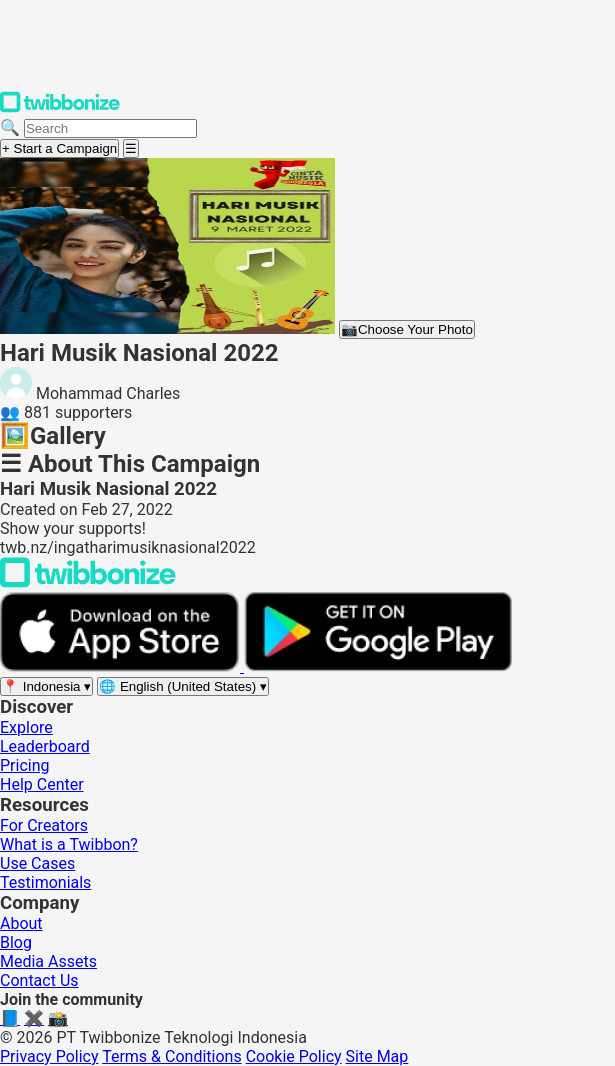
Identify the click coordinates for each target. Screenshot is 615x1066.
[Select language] (183, 686)
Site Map (377, 1056)
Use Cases (37, 863)
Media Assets (48, 961)
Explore (26, 727)
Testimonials (45, 882)
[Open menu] (131, 148)
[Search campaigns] (110, 128)
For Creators (44, 825)
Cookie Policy (294, 1056)
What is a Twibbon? (69, 844)
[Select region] (46, 686)
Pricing (25, 765)
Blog (16, 942)
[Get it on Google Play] (378, 666)
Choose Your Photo (407, 329)
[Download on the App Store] (122, 666)
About (21, 923)
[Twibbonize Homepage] (60, 108)
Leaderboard (45, 746)
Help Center (42, 784)
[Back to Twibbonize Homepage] (88, 582)
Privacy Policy (49, 1056)
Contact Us (39, 980)
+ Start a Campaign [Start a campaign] (59, 148)
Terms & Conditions (172, 1056)
